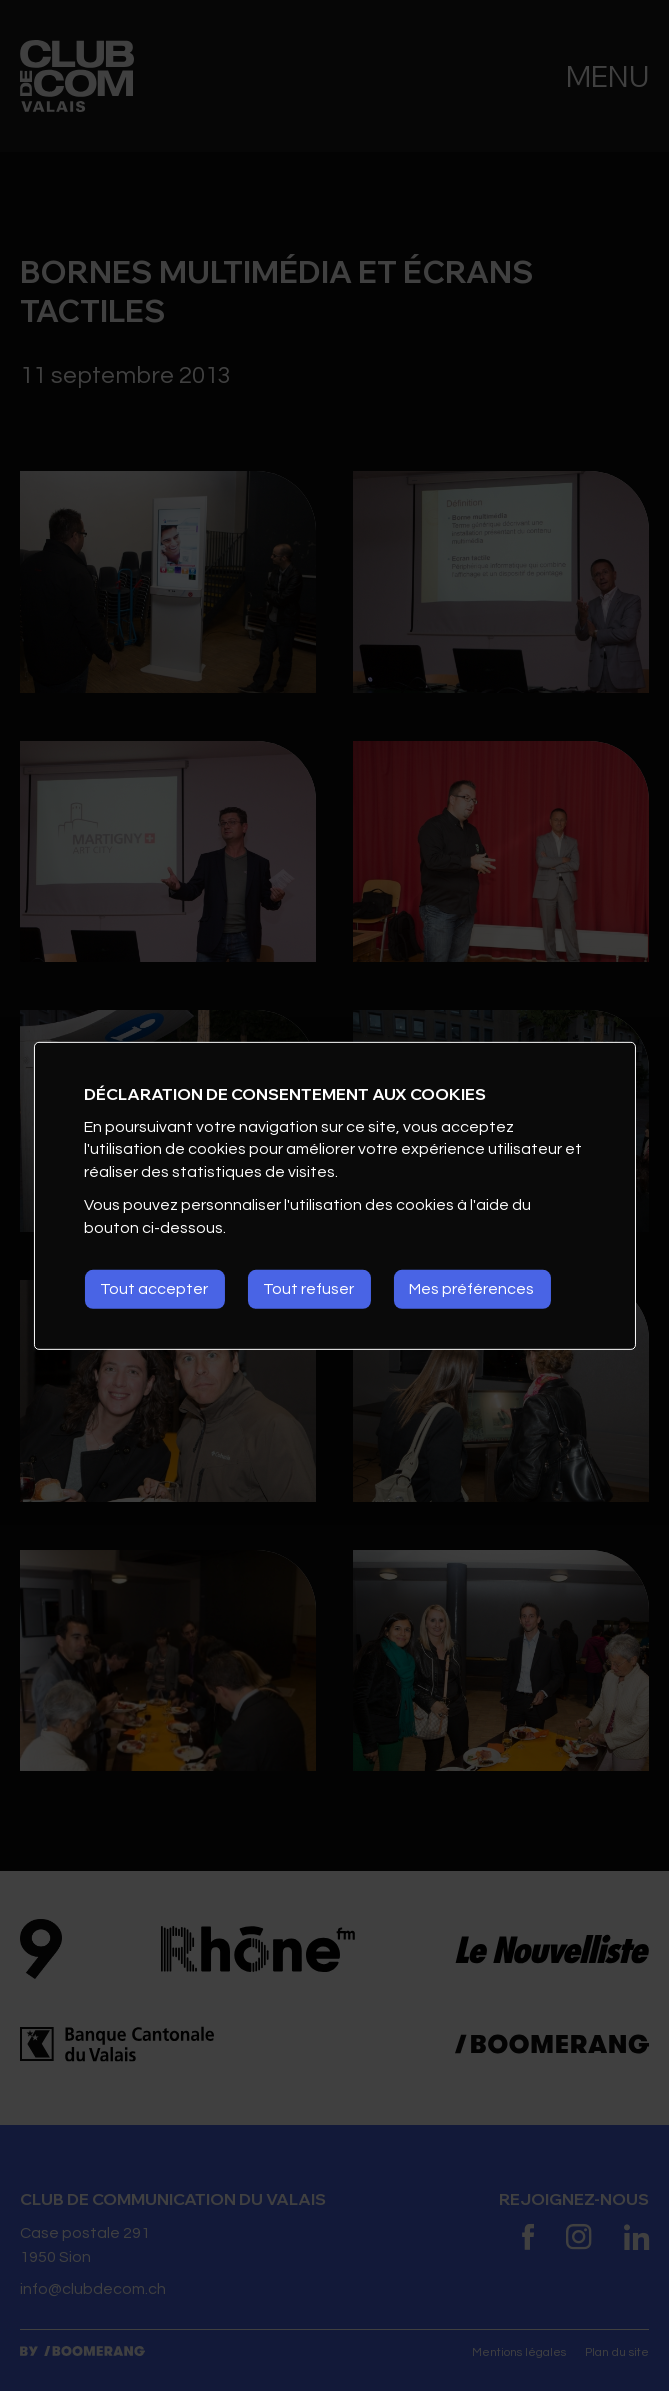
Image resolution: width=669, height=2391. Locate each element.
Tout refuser (308, 1289)
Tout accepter (154, 1289)
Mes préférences (471, 1289)
